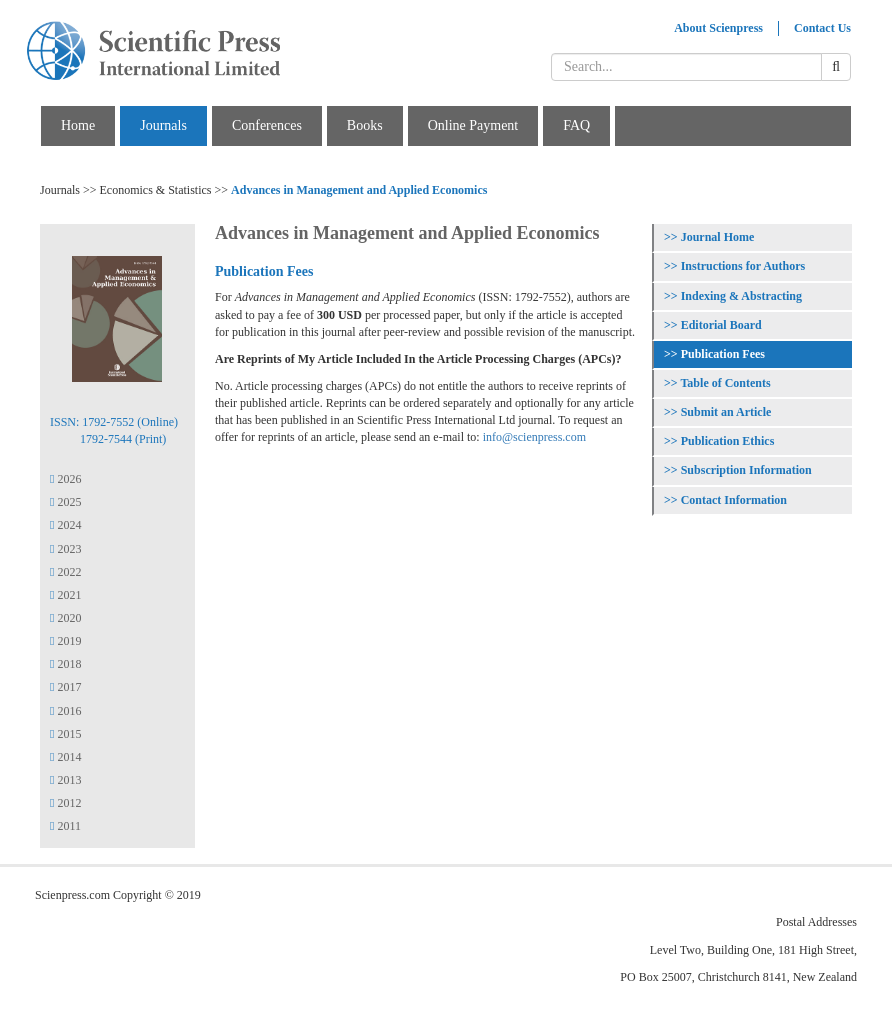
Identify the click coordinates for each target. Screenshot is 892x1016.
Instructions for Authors (743, 266)
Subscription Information (746, 470)
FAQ (576, 125)
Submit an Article (726, 412)
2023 (65, 549)
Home (78, 125)
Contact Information (734, 500)
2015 (65, 734)
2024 (65, 525)
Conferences (267, 125)
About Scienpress (718, 28)
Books (365, 125)
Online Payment (473, 125)
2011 (65, 826)
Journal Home (718, 237)
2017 (65, 687)
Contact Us (822, 28)
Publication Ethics (728, 441)
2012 (65, 803)
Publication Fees (723, 354)
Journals (163, 125)
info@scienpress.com (534, 437)
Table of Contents (725, 383)
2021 (65, 595)
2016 (65, 711)
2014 (65, 757)
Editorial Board (721, 325)
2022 (65, 572)
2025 (65, 502)
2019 (65, 641)
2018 (65, 664)
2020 (65, 618)
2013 (65, 780)
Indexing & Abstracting (741, 296)
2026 (65, 479)
